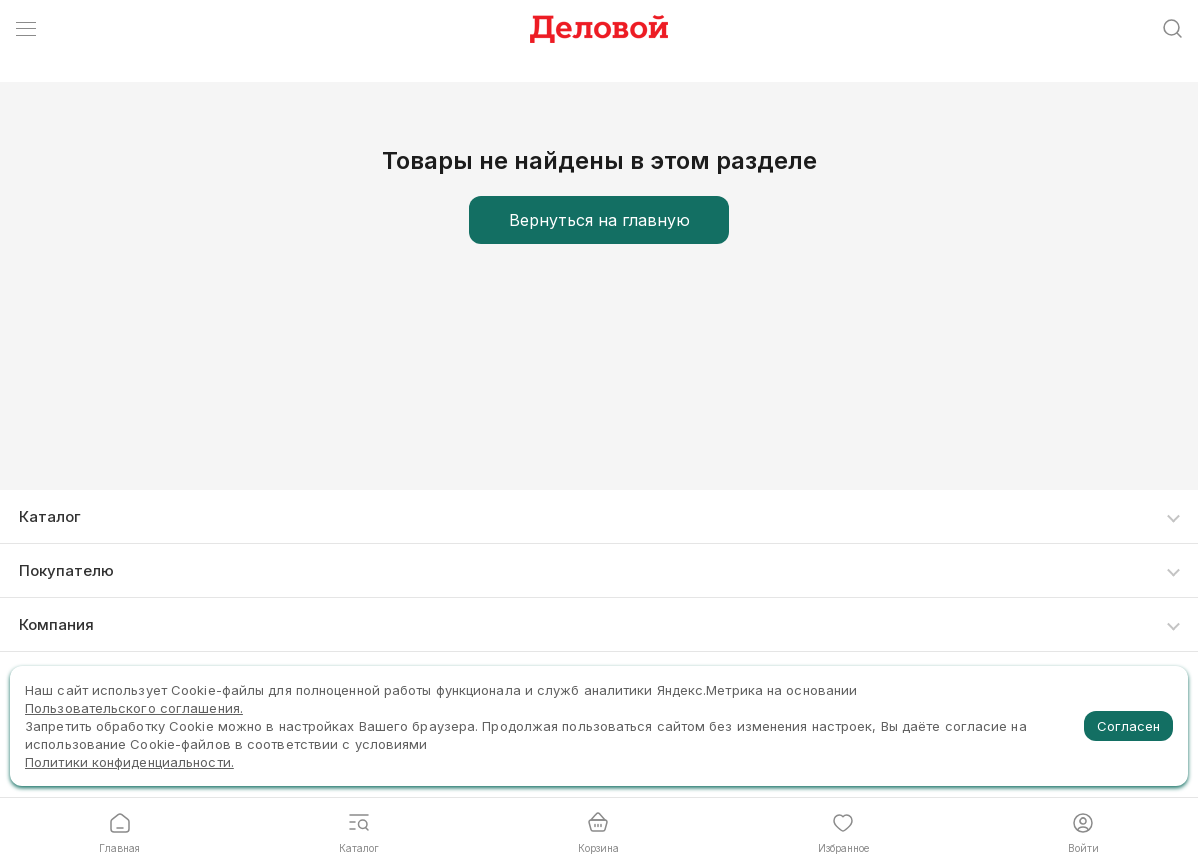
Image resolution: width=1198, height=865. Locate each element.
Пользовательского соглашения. (134, 708)
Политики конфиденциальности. (129, 762)
